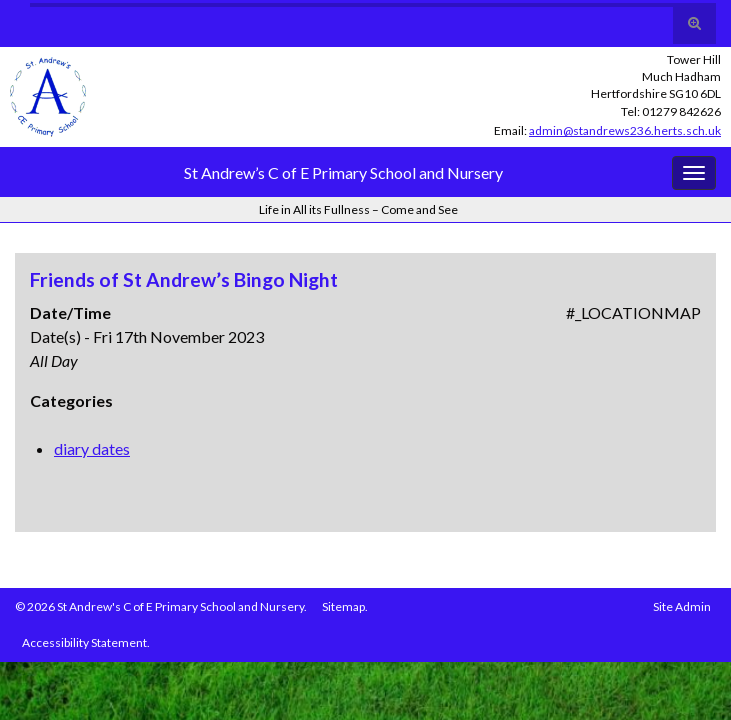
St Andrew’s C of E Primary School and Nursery (343, 172)
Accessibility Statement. (86, 642)
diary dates (92, 448)
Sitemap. (345, 606)
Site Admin (682, 606)
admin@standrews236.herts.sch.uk (625, 130)
